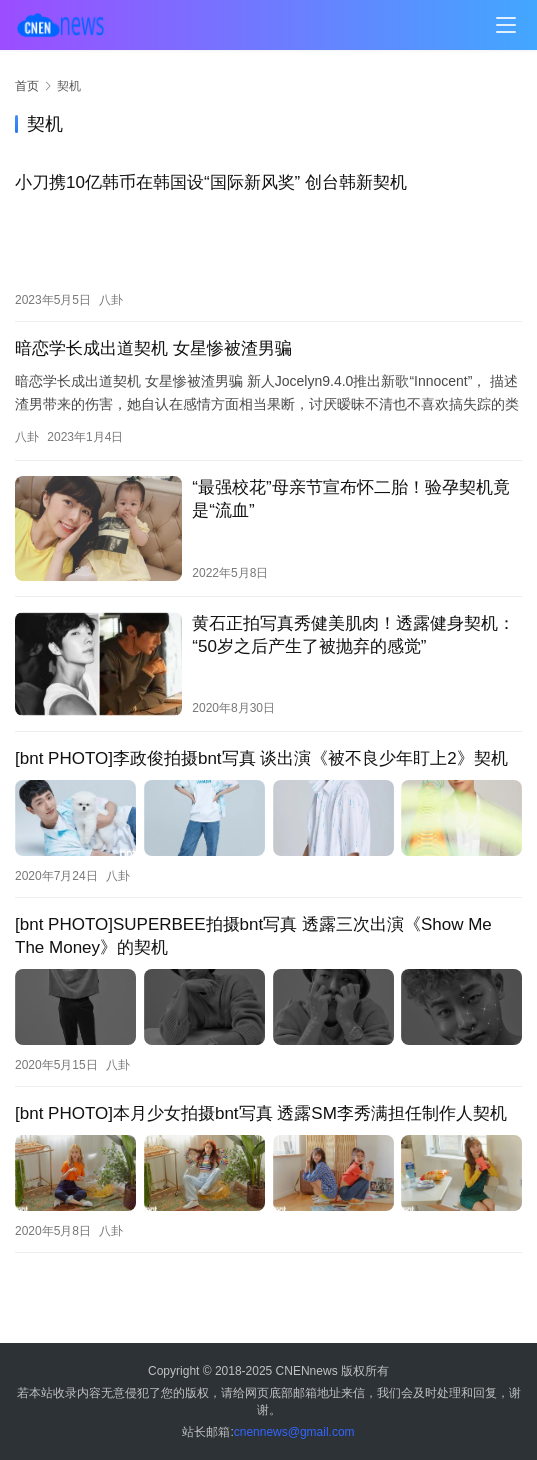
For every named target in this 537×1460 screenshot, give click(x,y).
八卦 (111, 300)
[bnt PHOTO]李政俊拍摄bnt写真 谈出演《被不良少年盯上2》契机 (261, 758)
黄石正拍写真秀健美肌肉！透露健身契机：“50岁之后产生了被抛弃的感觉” (353, 634)
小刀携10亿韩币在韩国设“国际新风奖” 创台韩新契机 (211, 182)
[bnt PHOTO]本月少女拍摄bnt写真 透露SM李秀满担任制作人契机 (261, 1112)
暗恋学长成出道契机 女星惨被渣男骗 (153, 348)
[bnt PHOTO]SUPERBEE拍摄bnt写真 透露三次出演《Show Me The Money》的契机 (253, 936)
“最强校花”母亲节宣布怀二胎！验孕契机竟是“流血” (350, 499)
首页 (27, 86)
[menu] (506, 25)
